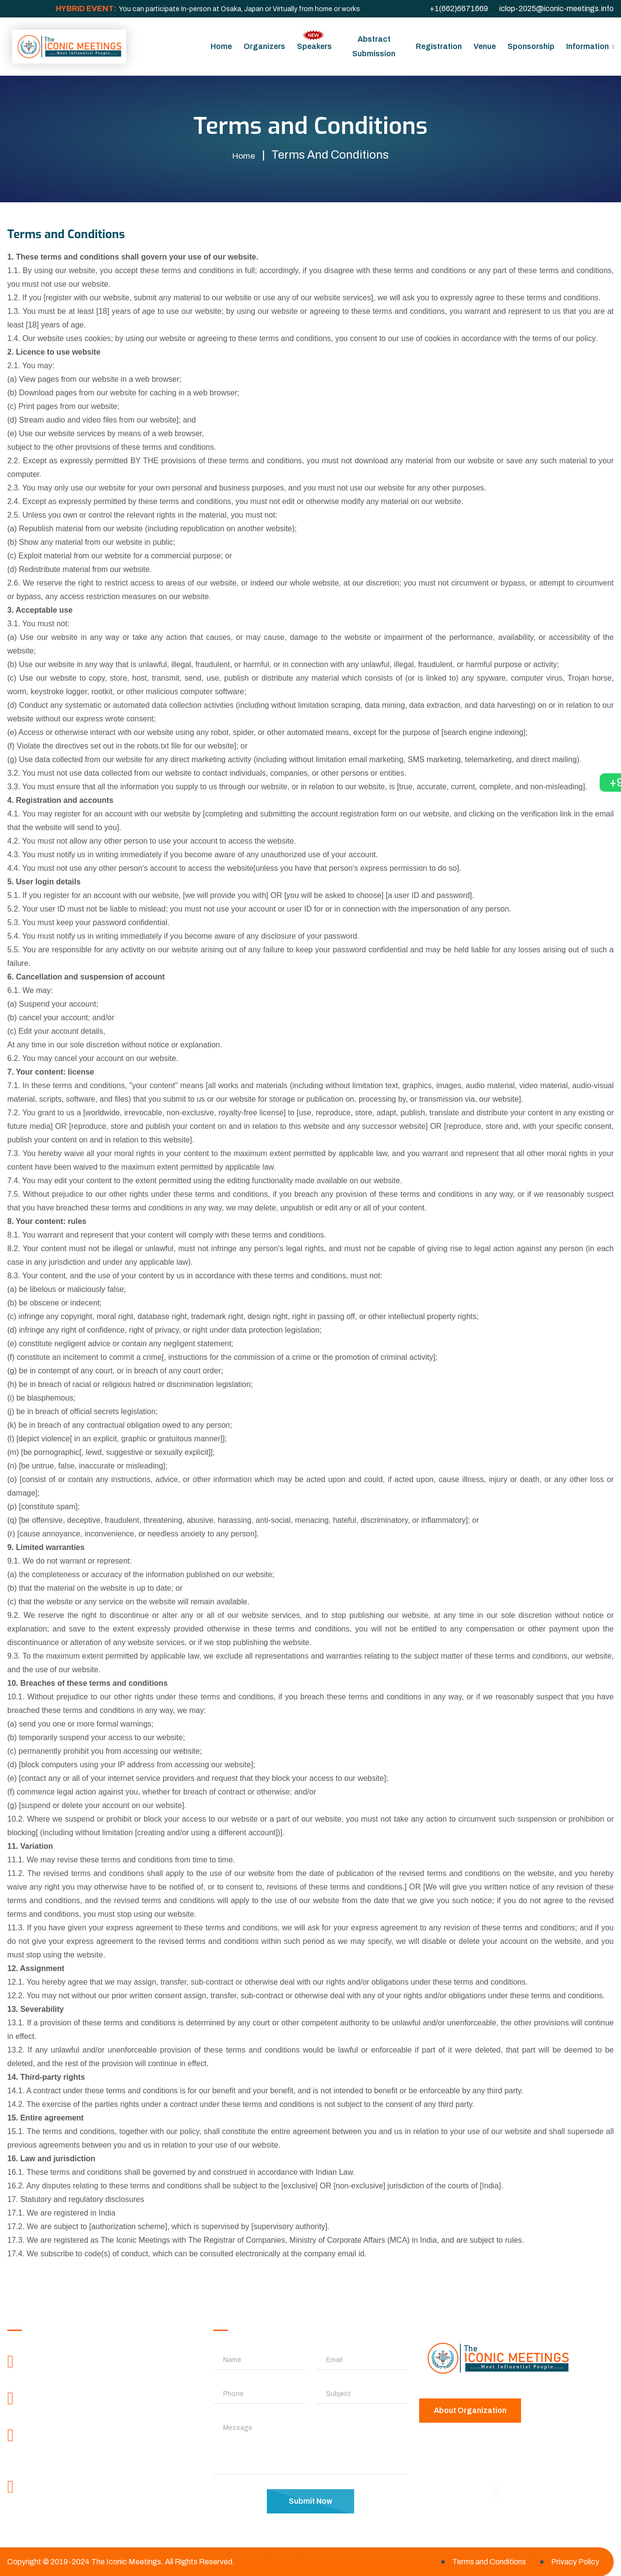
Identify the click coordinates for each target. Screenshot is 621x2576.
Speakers (314, 40)
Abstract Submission (373, 46)
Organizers (264, 46)
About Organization (470, 2410)
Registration (439, 46)
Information (587, 46)
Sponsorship (531, 46)
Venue (485, 46)
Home (221, 46)
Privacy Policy (575, 2561)
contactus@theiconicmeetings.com (98, 2505)
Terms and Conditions (489, 2561)
